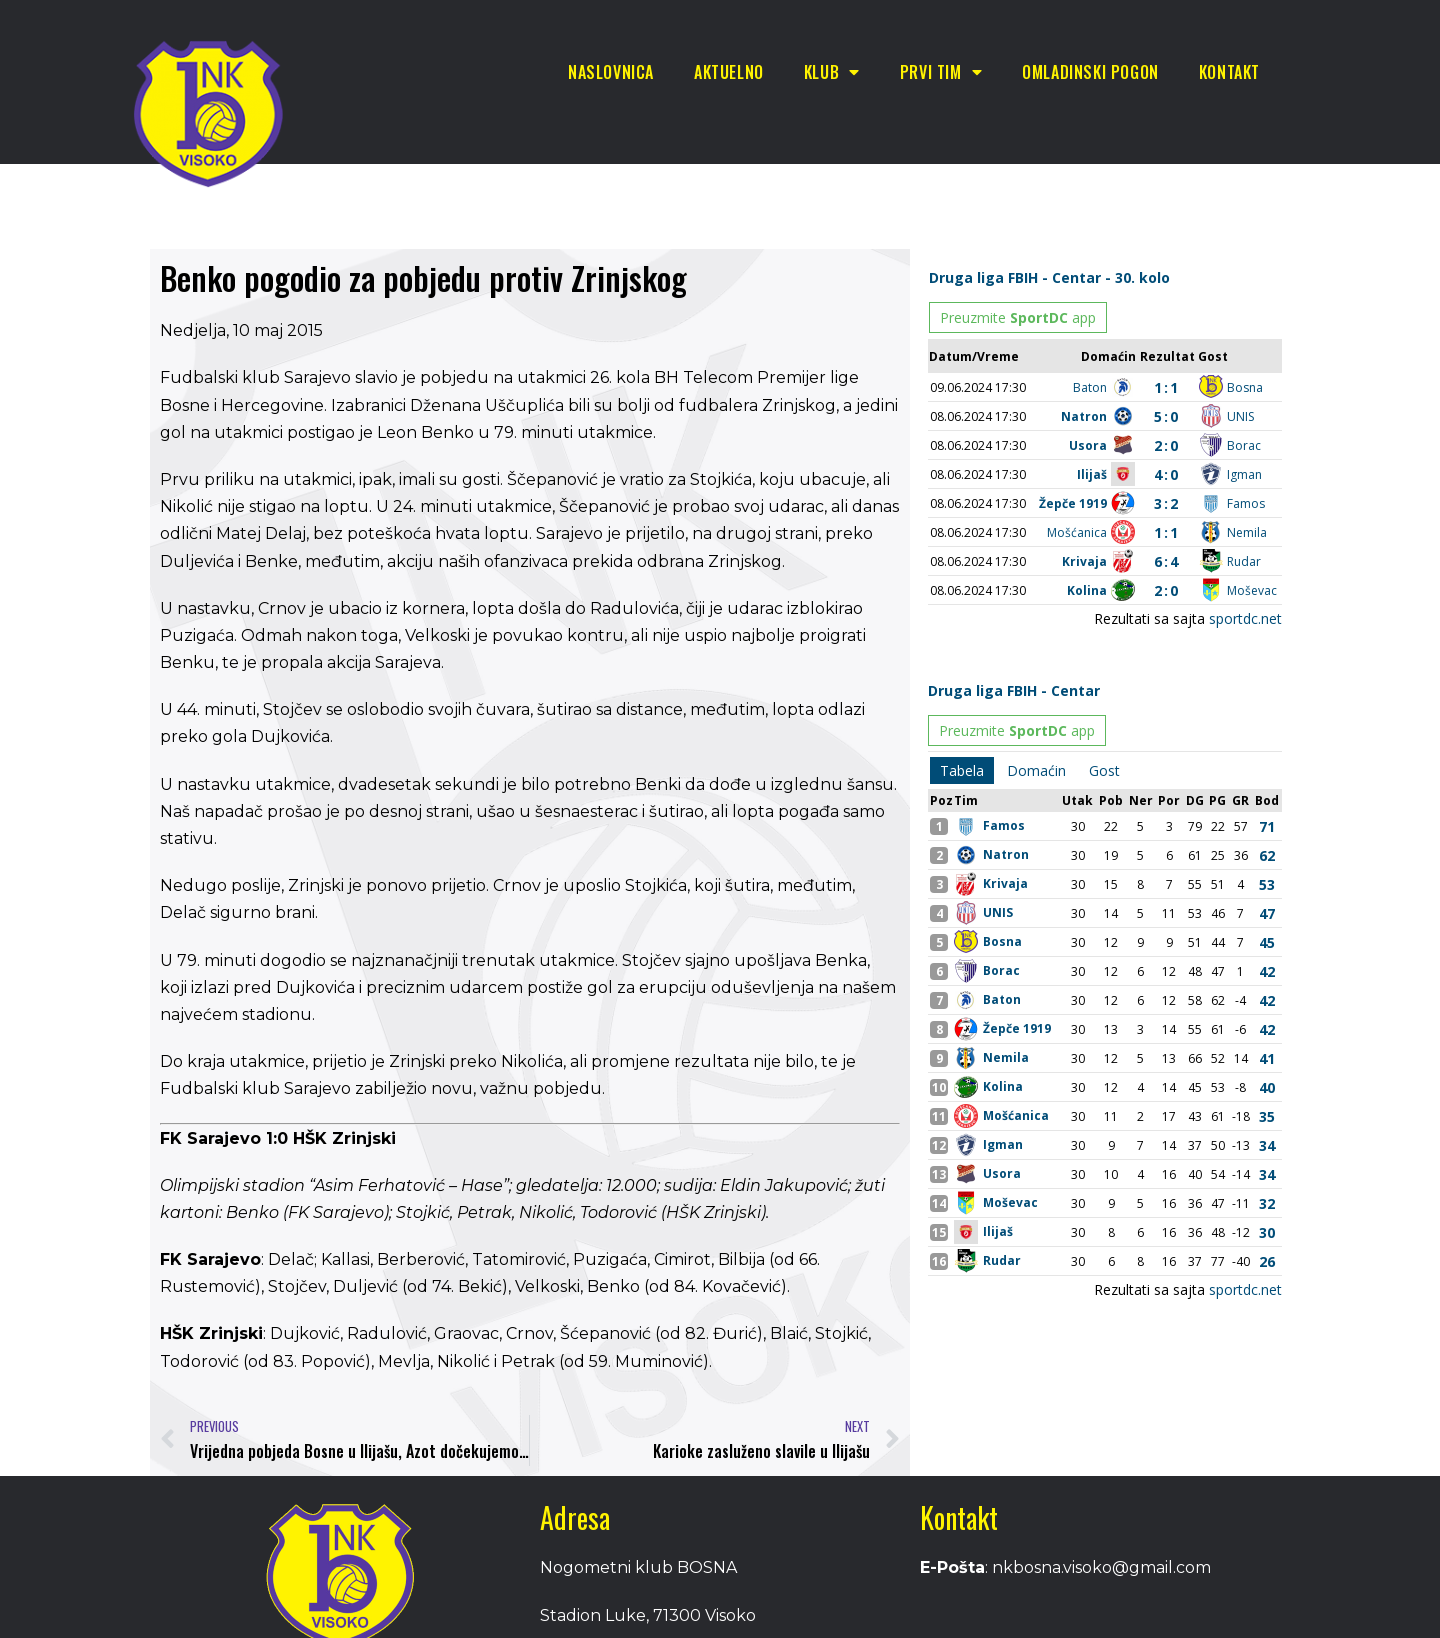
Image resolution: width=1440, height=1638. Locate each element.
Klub (832, 72)
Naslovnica (611, 72)
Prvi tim (941, 72)
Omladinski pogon (1090, 72)
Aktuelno (729, 72)
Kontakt (1229, 72)
